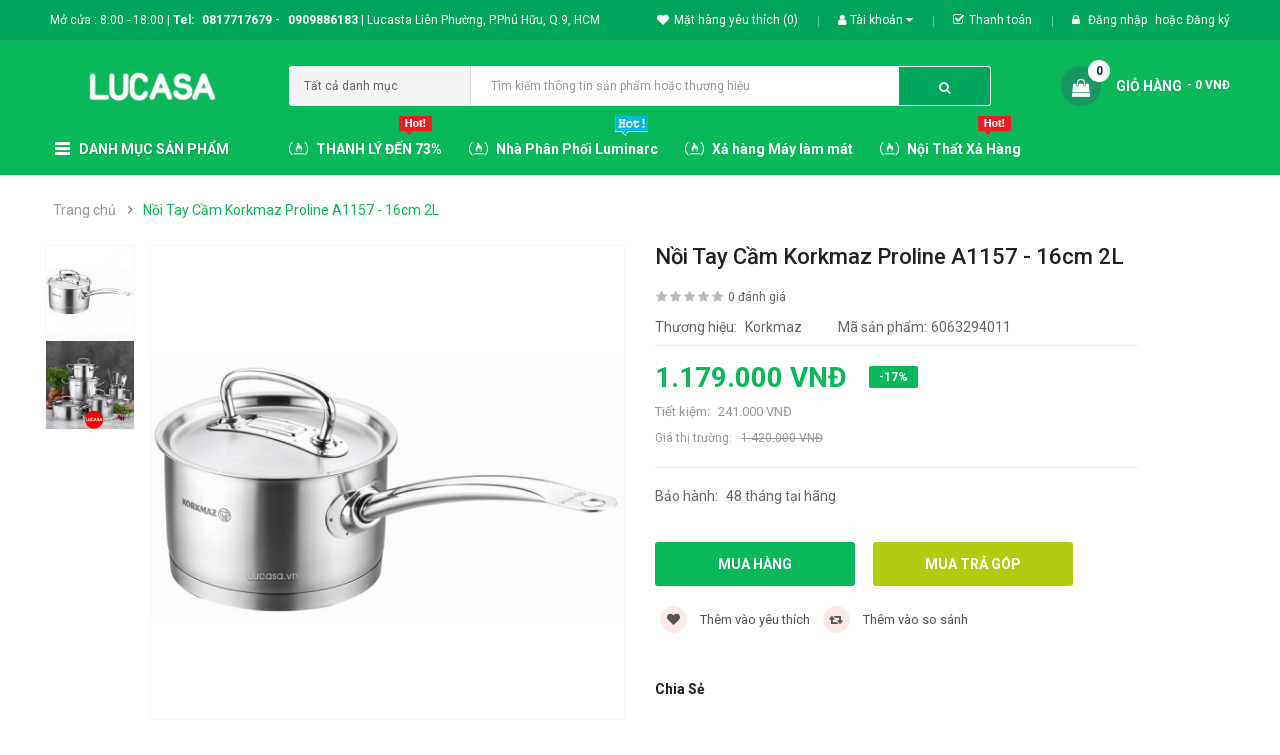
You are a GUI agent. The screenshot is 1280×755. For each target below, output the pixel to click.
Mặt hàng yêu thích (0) (727, 20)
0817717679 (237, 20)
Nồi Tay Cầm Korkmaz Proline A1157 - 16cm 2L (291, 210)
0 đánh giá (757, 297)
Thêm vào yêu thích (735, 619)
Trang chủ (84, 210)
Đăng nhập (1119, 20)
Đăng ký (1208, 20)
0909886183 (326, 20)
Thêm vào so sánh (895, 619)
